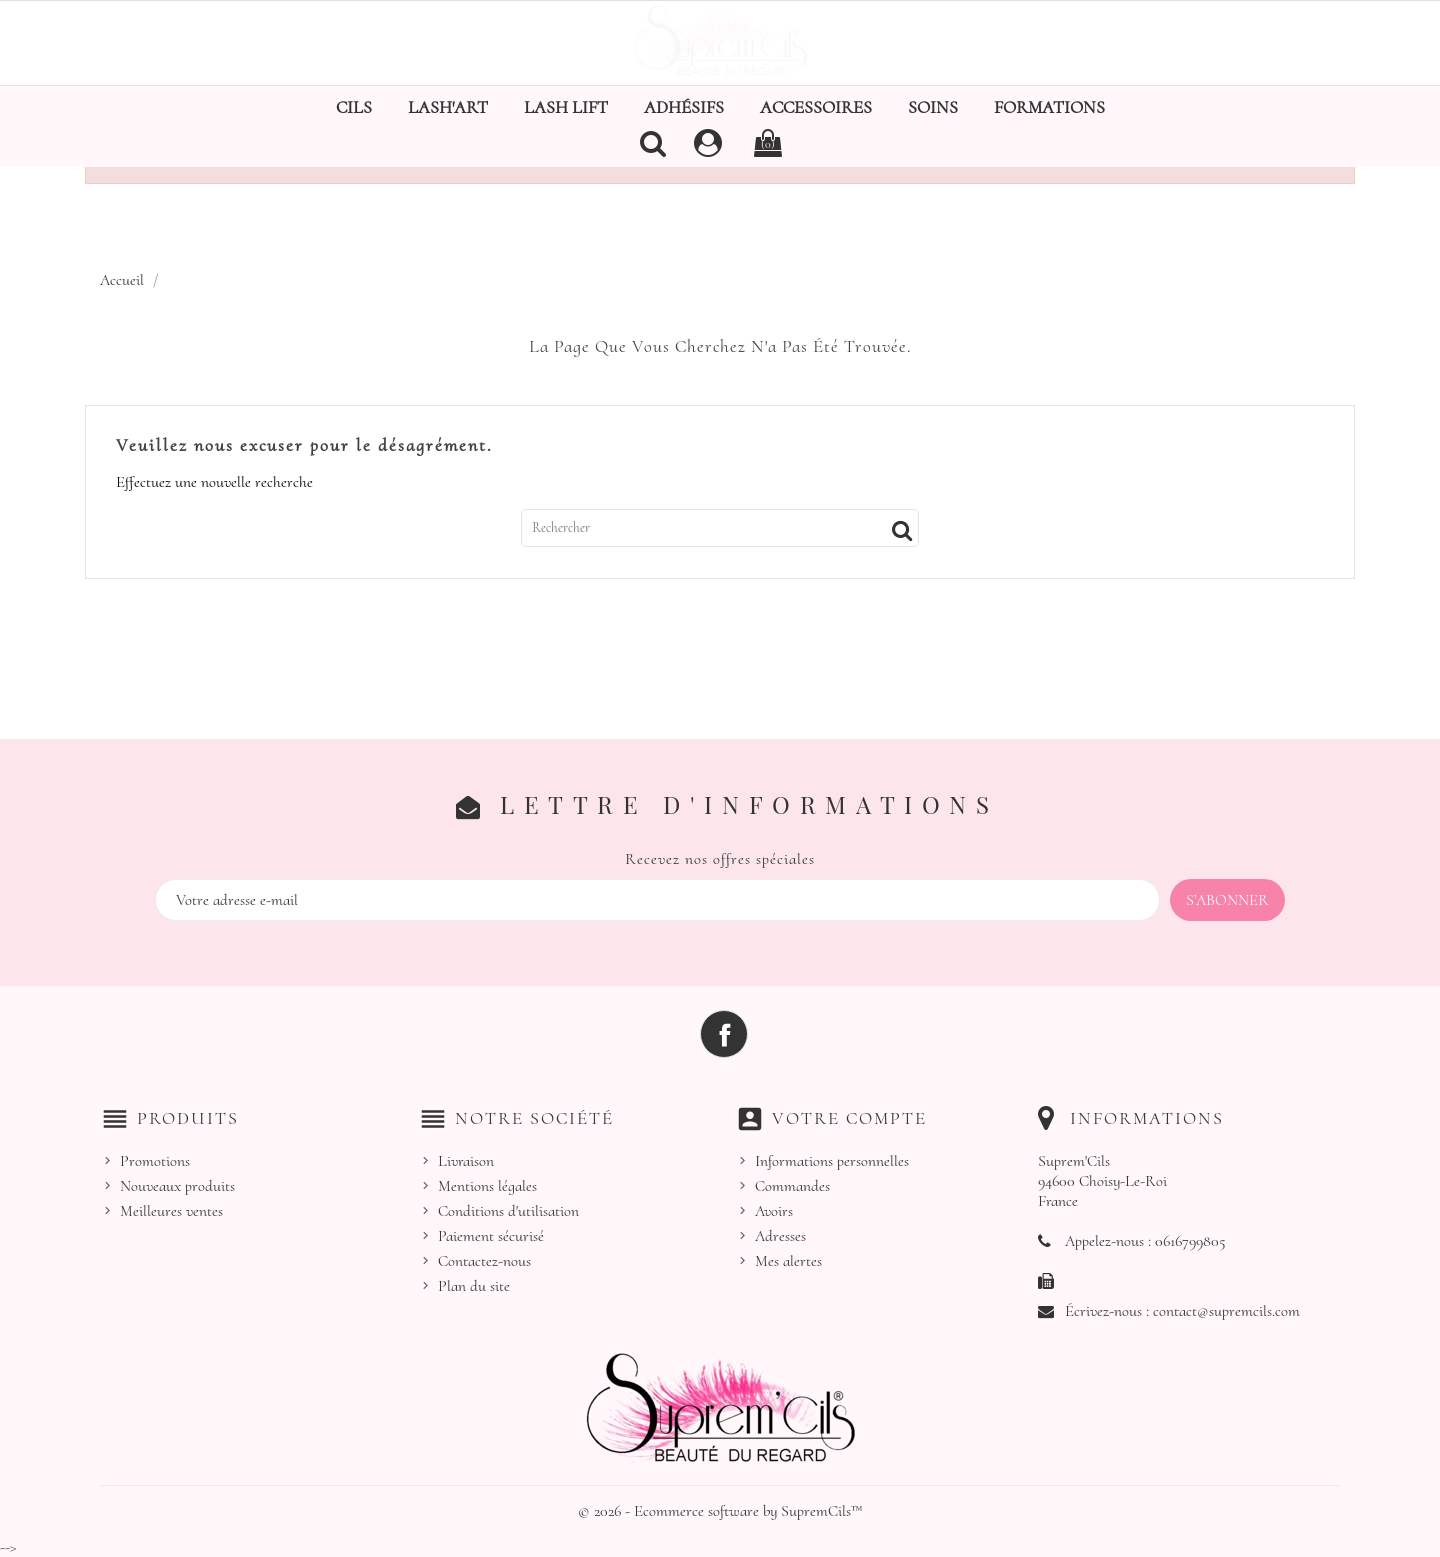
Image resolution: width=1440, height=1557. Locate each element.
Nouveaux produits (177, 1186)
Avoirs (774, 1211)
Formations (1049, 107)
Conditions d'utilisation (508, 1211)
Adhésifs (684, 107)
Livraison (466, 1161)
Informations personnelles (832, 1161)
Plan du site (474, 1286)
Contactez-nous (484, 1261)
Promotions (155, 1161)
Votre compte (849, 1118)
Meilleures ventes (171, 1211)
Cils (354, 107)
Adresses (780, 1236)
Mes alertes (788, 1261)
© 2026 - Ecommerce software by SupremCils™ (720, 1511)
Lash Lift (566, 107)
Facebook (724, 1034)
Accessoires (816, 107)
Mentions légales (487, 1186)
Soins (933, 107)
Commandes (792, 1186)
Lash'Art (448, 107)
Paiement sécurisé (491, 1236)
